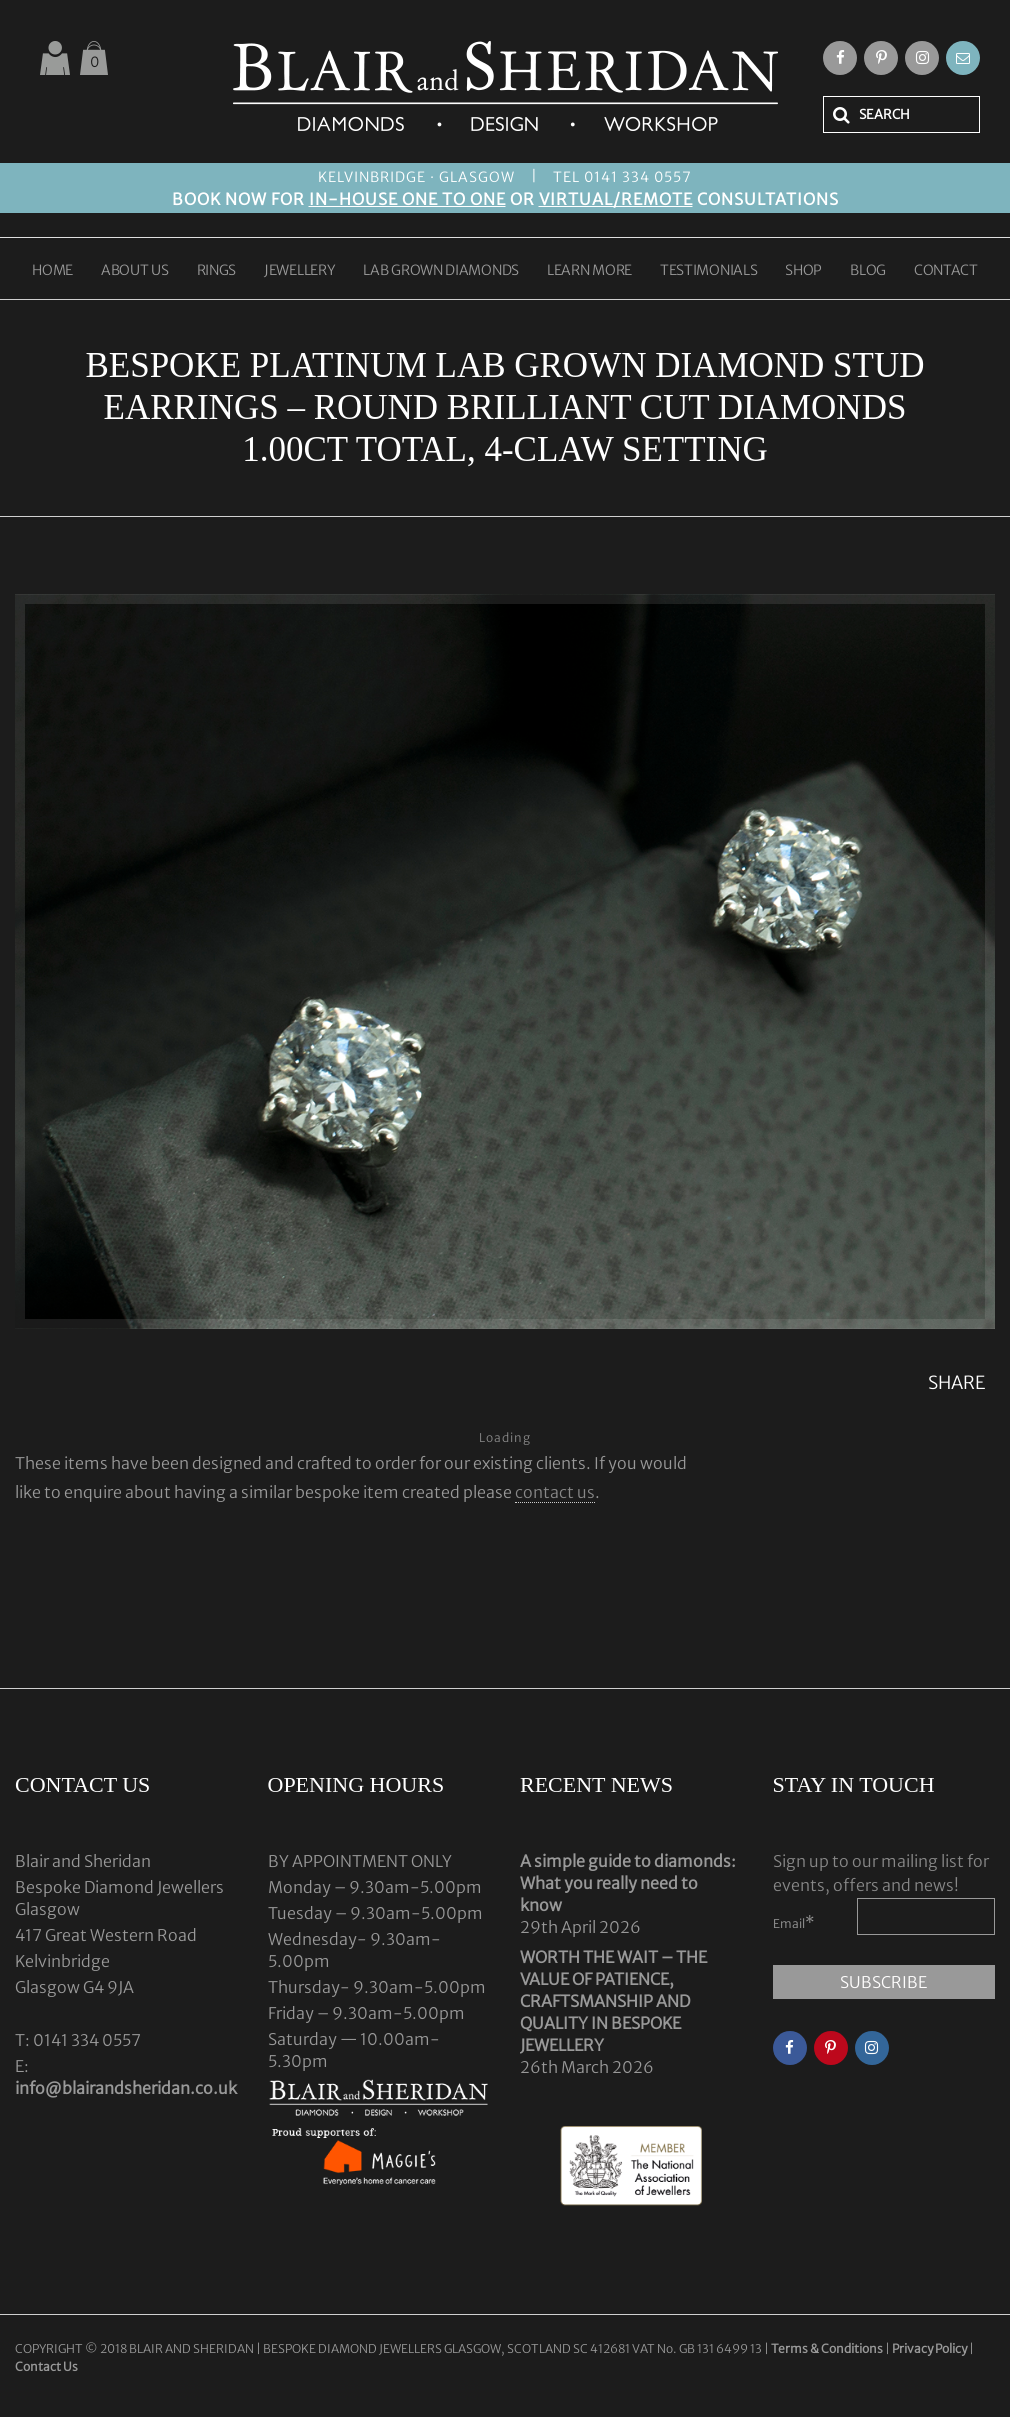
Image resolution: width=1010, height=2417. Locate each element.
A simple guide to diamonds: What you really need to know (628, 1883)
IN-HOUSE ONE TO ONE (407, 199)
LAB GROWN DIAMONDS (441, 271)
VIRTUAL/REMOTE (616, 199)
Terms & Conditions (828, 2348)
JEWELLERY (299, 271)
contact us (555, 1492)
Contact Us (46, 2366)
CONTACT (946, 271)
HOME (52, 271)
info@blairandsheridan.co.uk (126, 2088)
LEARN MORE (589, 271)
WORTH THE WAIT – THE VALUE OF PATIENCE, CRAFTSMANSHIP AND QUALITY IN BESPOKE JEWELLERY (613, 2001)
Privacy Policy (929, 2348)
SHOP (803, 271)
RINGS (217, 271)
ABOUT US (135, 271)
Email (794, 1922)
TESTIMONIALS (708, 271)
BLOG (868, 271)
